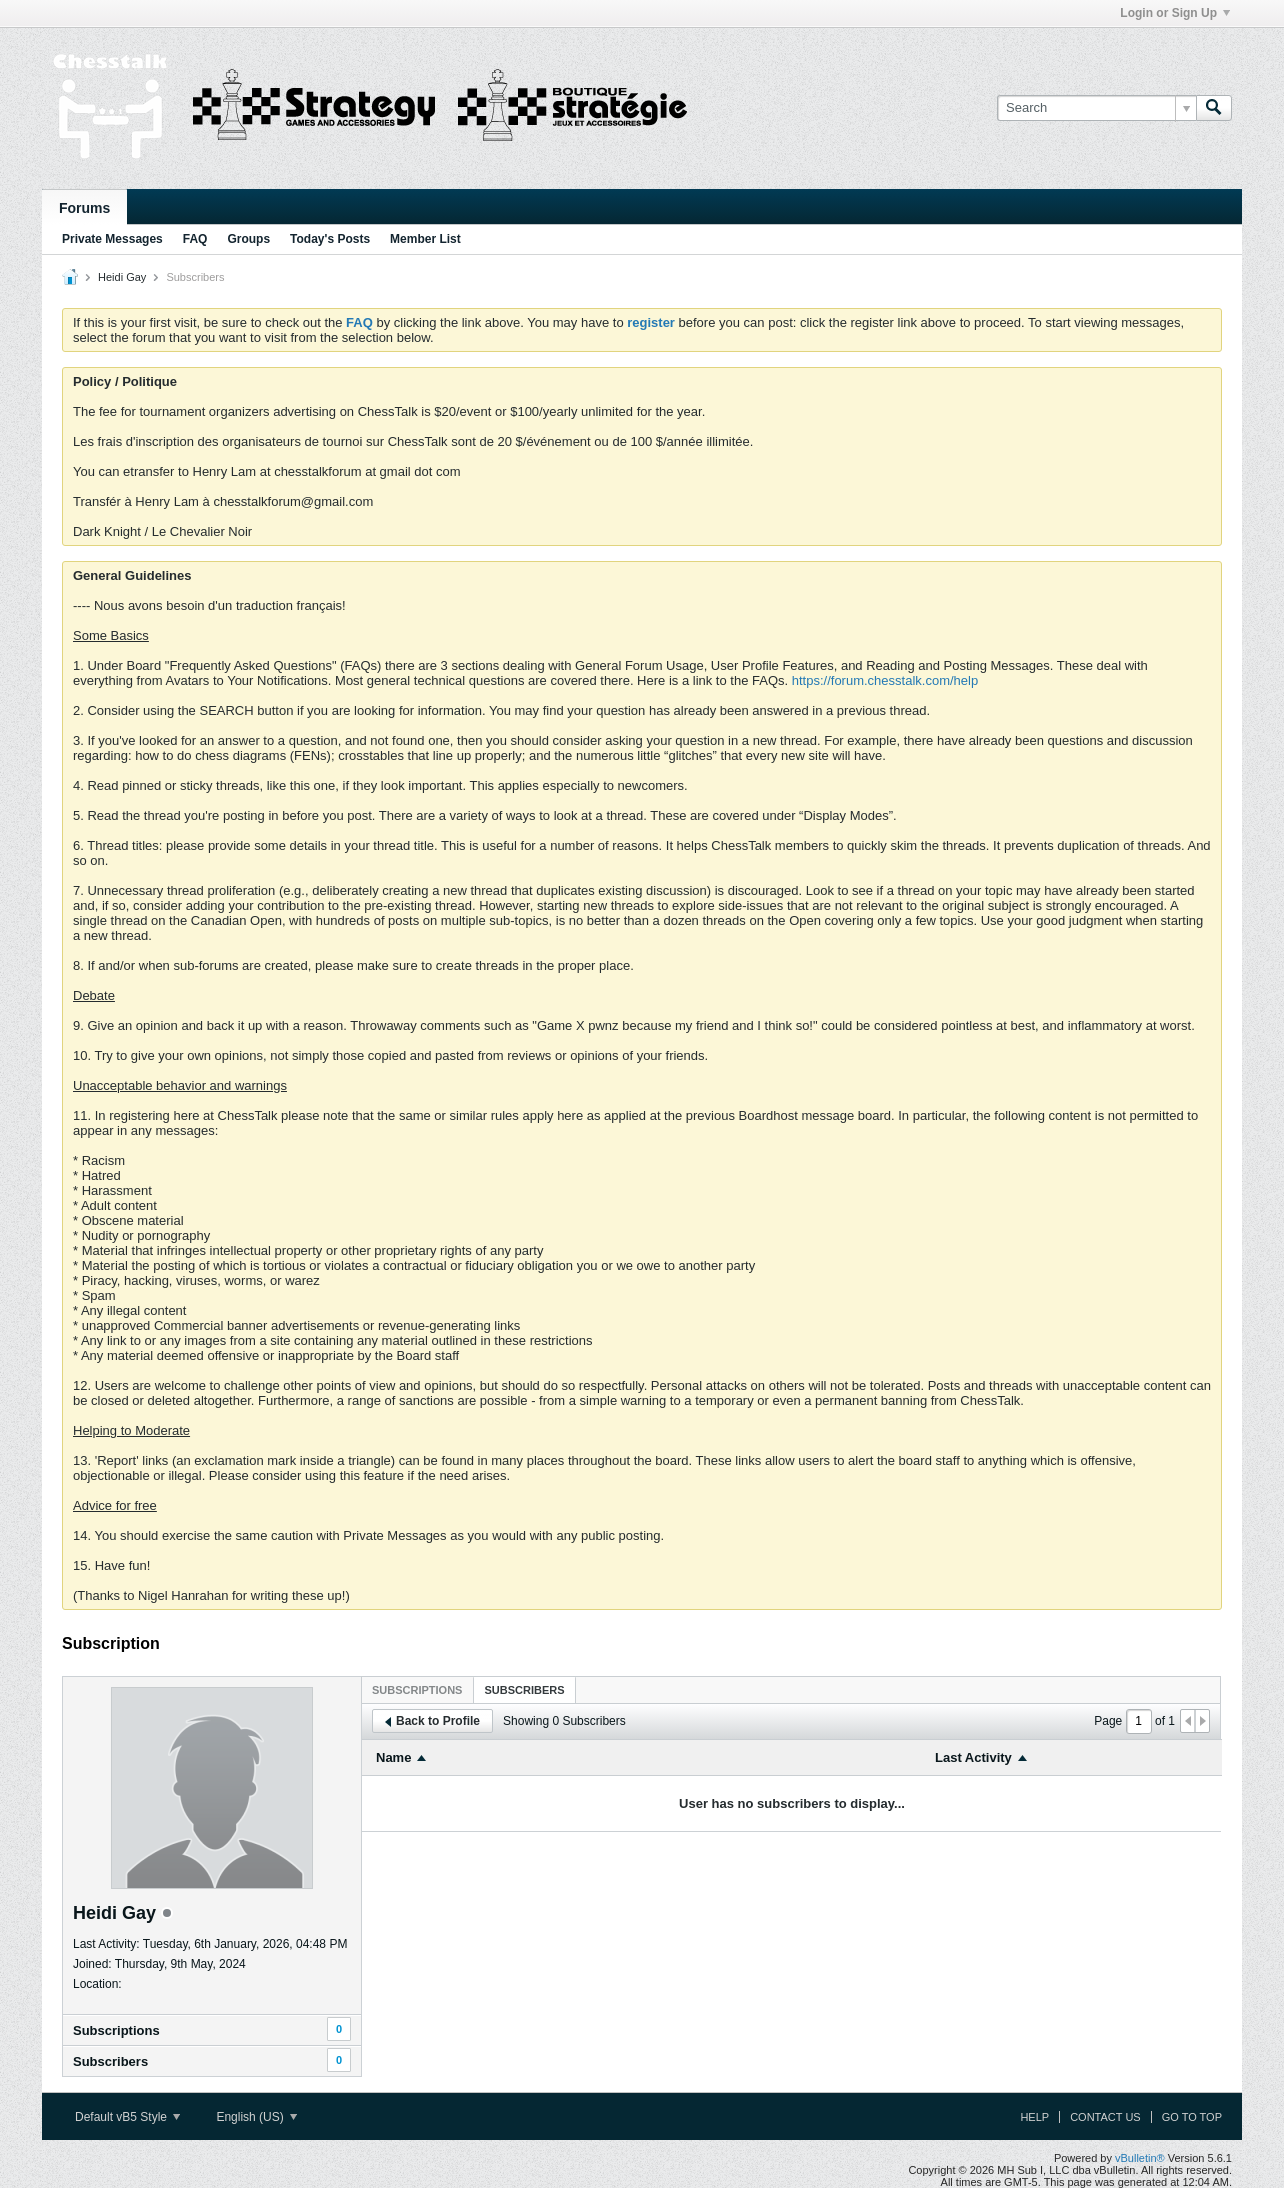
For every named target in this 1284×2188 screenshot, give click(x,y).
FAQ (195, 239)
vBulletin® (1140, 2158)
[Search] (1096, 108)
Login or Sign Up (1175, 13)
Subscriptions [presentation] (417, 1690)
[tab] (417, 1689)
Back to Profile (432, 1721)
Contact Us (1105, 2117)
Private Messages (112, 239)
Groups (248, 239)
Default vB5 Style (127, 2117)
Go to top (1192, 2117)
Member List (425, 239)
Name (393, 1757)
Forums (84, 208)
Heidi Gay (122, 277)
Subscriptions (116, 2030)
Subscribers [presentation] (524, 1690)
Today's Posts (330, 239)
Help (1034, 2117)
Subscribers (110, 2061)
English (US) (256, 2117)
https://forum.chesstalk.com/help (885, 680)
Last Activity (973, 1757)
